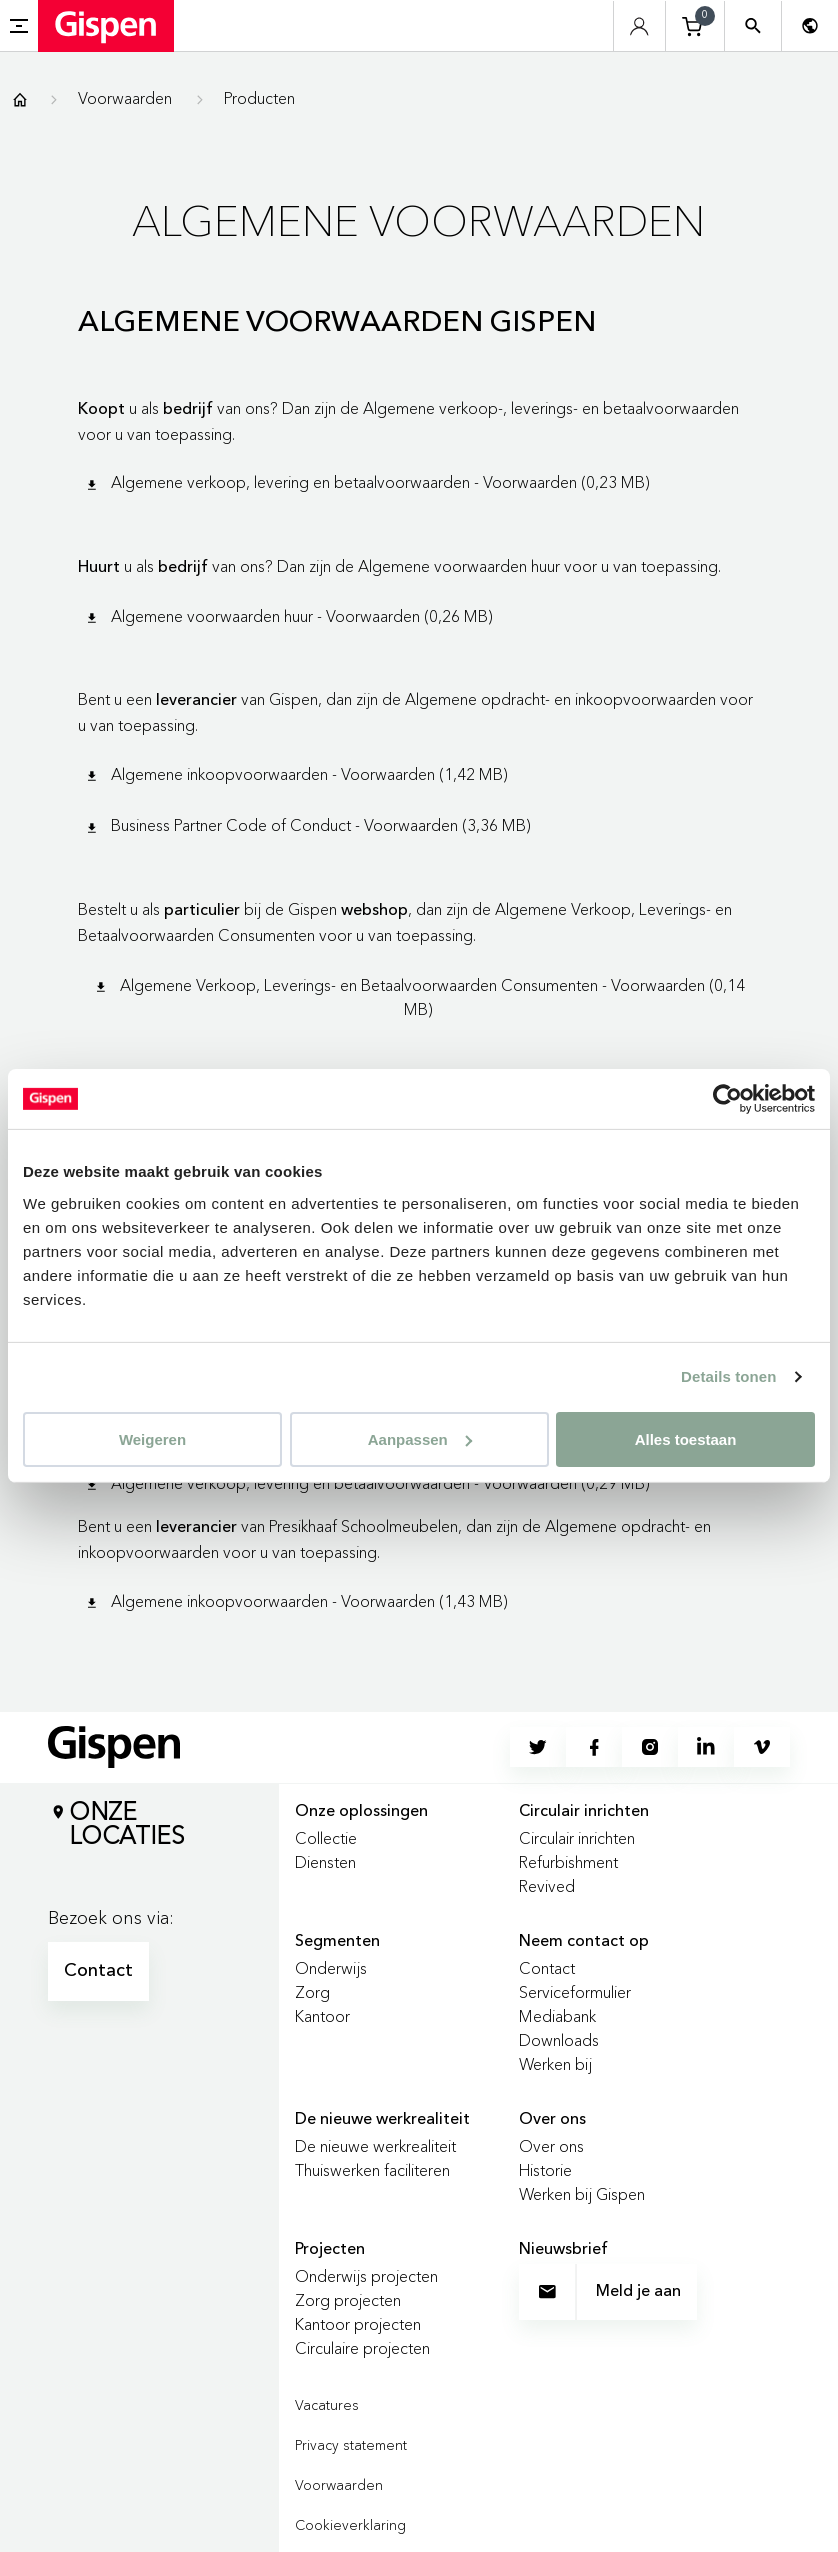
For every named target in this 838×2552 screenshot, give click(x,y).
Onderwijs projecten (366, 2276)
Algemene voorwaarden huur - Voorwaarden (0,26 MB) (288, 616)
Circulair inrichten (577, 1838)
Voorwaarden (125, 98)
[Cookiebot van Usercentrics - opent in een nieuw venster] (727, 1099)
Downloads (559, 2040)
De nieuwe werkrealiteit (375, 2146)
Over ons (551, 2146)
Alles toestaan (686, 1438)
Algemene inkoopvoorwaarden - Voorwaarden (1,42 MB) (295, 774)
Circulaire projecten (362, 2348)
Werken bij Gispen (582, 2194)
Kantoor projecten (358, 2324)
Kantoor (322, 2016)
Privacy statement (351, 2445)
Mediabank (557, 2016)
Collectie (326, 1838)
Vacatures (327, 2405)
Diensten (325, 1862)
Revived (547, 1886)
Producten (259, 98)
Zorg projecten (348, 2300)
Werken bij (555, 2064)
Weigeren (152, 1438)
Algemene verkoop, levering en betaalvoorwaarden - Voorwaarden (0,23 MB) (366, 482)
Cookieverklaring (350, 2525)
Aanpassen (420, 1438)
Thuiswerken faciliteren (372, 2170)
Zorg (312, 1992)
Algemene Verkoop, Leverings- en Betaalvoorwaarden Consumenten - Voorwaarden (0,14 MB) (418, 997)
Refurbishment (568, 1862)
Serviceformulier (575, 1992)
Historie (545, 2170)
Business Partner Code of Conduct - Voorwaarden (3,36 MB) (307, 825)
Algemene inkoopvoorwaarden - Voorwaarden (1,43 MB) (295, 1601)
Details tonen (728, 1376)
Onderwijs (331, 1968)
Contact (98, 1971)
